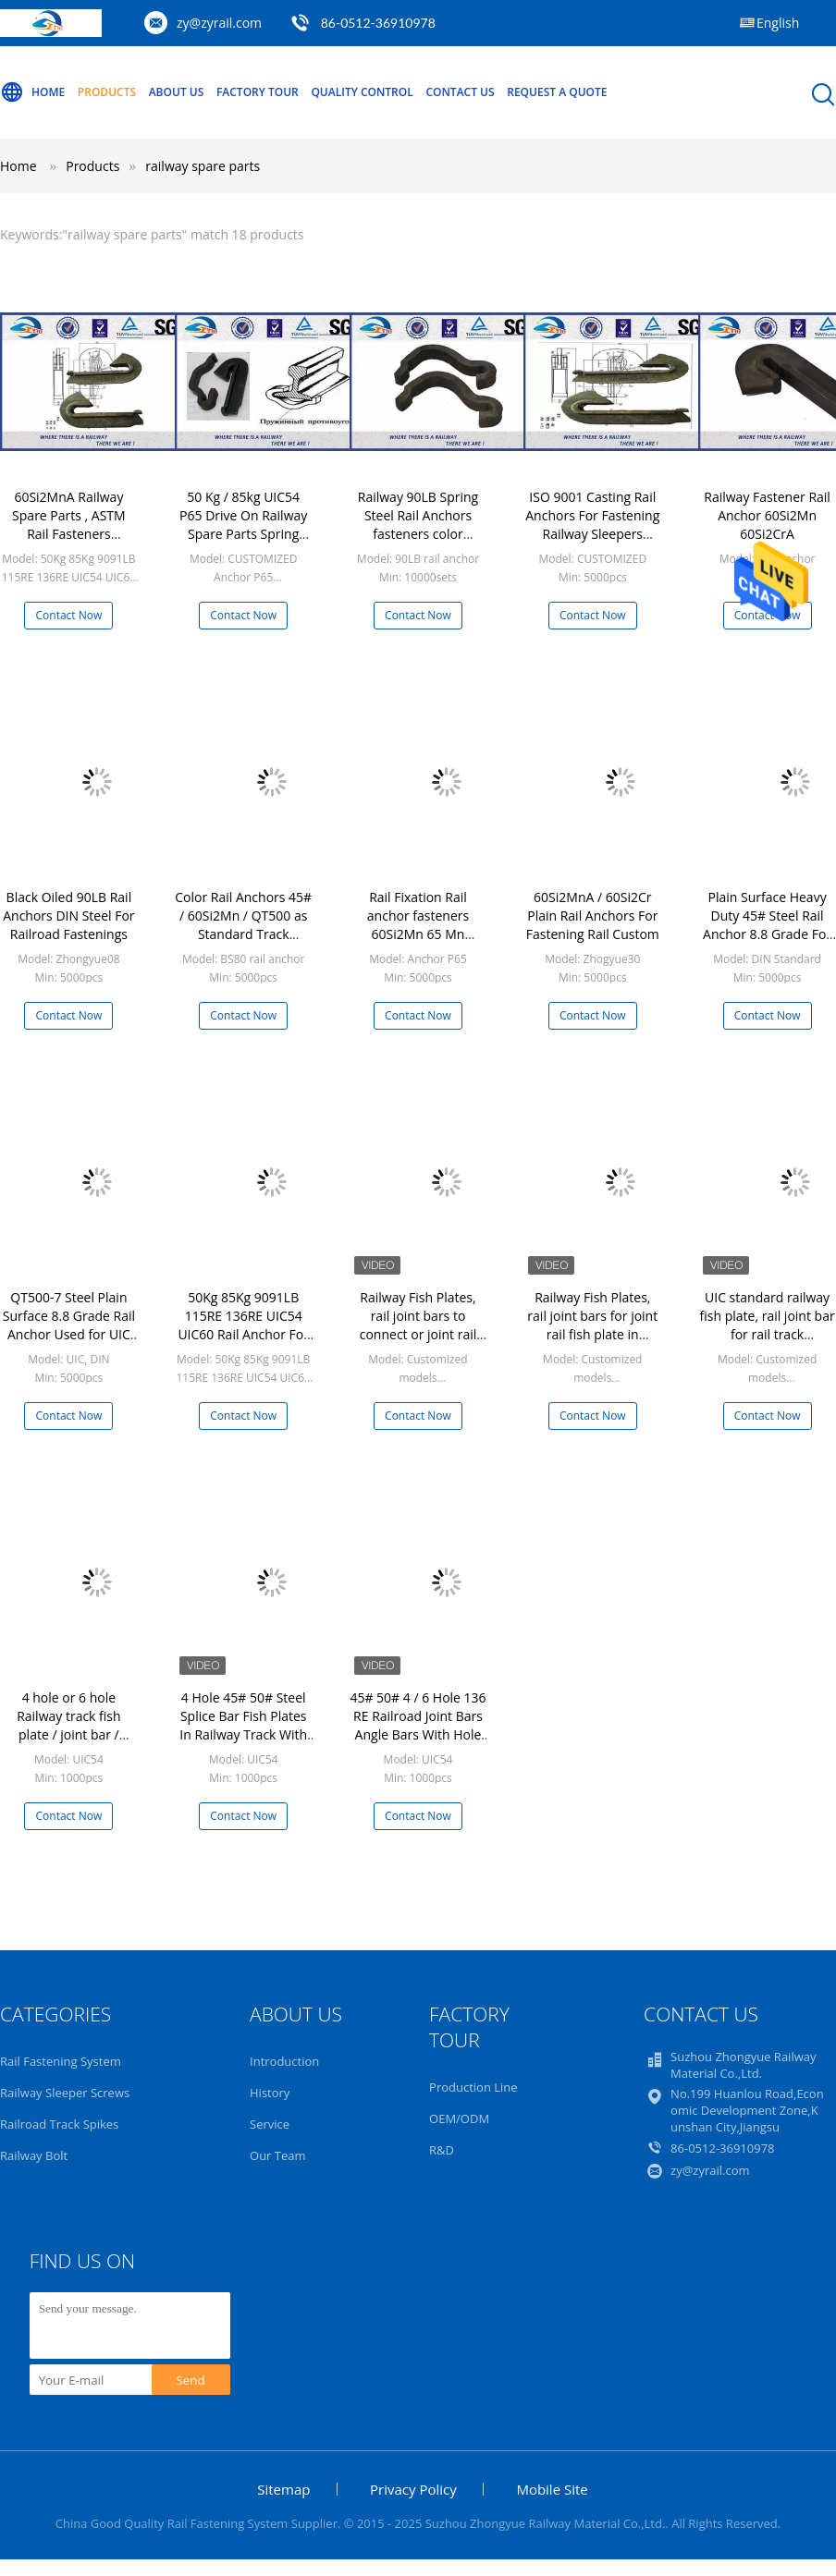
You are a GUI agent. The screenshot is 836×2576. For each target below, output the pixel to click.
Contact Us (459, 92)
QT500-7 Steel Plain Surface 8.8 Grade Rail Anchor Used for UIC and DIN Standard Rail (69, 1324)
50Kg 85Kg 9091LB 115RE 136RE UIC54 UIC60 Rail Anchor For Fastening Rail (243, 1324)
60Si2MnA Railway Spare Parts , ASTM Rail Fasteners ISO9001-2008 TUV (69, 524)
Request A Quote (557, 92)
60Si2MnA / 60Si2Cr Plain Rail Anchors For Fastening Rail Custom (592, 915)
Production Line (473, 2087)
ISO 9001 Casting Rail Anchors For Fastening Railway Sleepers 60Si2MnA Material (592, 524)
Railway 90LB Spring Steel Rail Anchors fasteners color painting (418, 524)
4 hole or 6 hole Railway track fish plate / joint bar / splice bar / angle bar (68, 1725)
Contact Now (69, 615)
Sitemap (283, 2489)
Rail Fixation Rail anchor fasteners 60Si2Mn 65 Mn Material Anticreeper (418, 924)
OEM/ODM (459, 2118)
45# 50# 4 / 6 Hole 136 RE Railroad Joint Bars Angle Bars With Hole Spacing (418, 1725)
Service (269, 2124)
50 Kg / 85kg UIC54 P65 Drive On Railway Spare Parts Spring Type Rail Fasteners (243, 524)
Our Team (278, 2155)
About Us (176, 92)
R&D (441, 2150)
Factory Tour (257, 92)
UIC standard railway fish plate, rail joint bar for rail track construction (767, 1324)
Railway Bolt (34, 2155)
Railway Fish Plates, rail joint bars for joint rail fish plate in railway (592, 1324)
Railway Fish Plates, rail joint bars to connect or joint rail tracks (418, 1324)
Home (32, 92)
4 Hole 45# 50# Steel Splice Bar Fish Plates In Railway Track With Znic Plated (243, 1725)
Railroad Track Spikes (59, 2124)
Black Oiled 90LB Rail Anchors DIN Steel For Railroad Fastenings (68, 915)
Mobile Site (551, 2489)
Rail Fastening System (60, 2061)
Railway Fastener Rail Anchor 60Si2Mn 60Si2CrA (767, 515)
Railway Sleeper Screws (64, 2092)
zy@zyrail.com (219, 22)
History (269, 2092)
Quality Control (361, 92)
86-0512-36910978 (378, 23)
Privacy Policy (413, 2489)
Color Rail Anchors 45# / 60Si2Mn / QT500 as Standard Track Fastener (243, 924)
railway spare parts (202, 166)
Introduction (284, 2061)
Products (107, 92)
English (777, 22)
